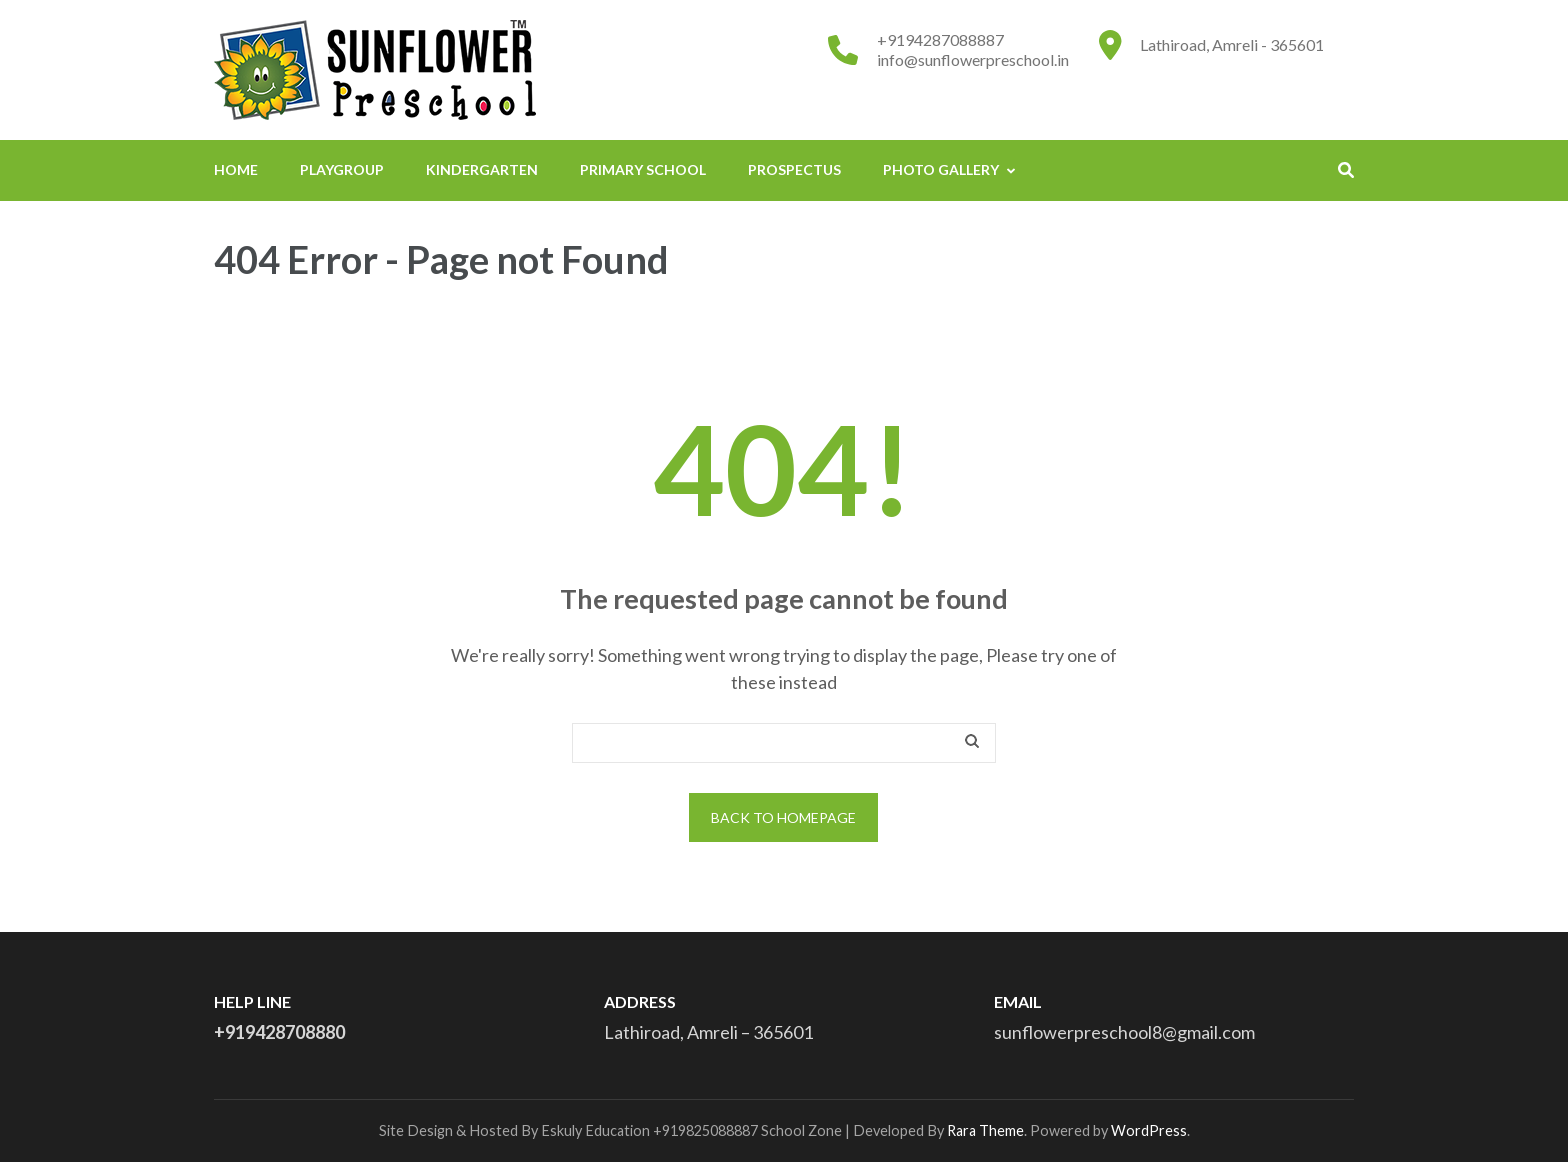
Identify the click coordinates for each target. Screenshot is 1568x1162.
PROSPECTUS (794, 169)
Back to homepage (783, 817)
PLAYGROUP (342, 169)
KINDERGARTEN (482, 169)
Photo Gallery (941, 169)
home (236, 169)
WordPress (1149, 1130)
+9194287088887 (940, 39)
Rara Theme (985, 1130)
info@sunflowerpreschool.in (973, 59)
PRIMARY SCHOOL (643, 169)
